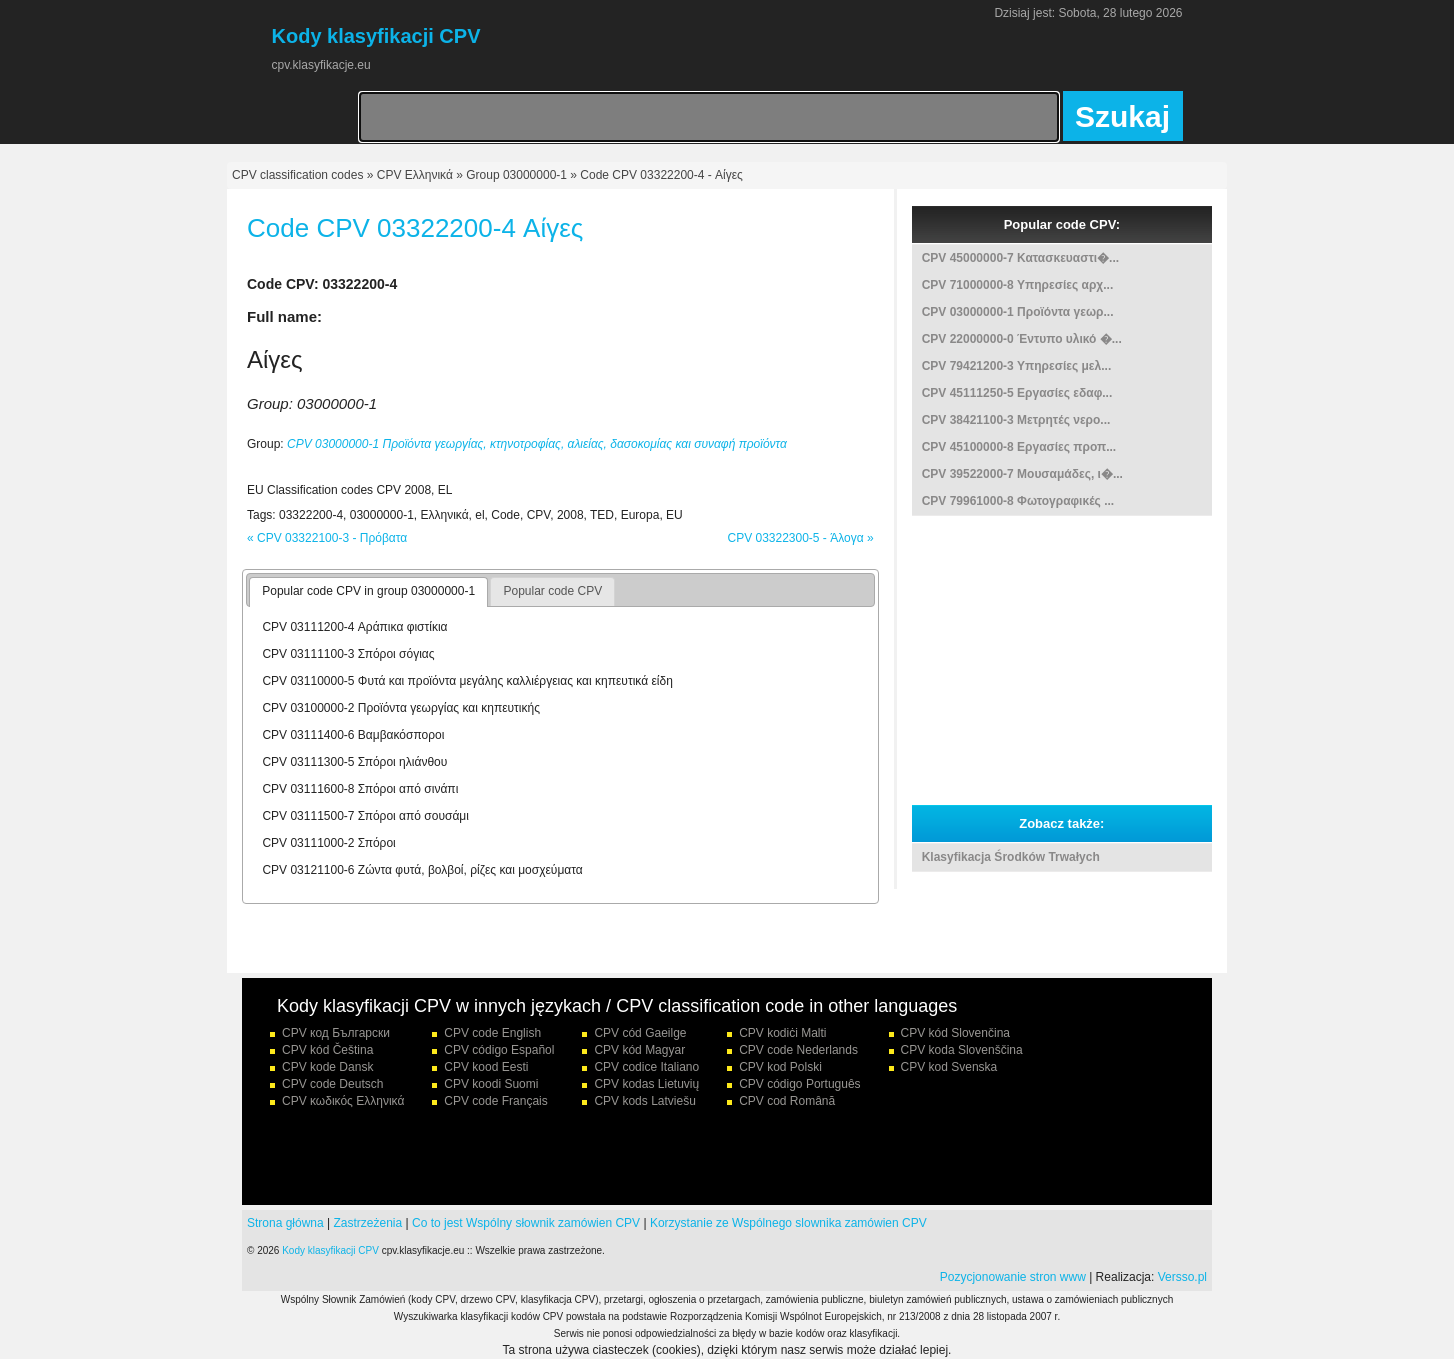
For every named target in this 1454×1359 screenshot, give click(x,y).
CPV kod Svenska (949, 1067)
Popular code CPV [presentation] (552, 591)
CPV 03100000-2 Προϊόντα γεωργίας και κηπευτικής (401, 708)
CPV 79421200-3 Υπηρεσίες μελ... (1017, 366)
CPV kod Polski (780, 1067)
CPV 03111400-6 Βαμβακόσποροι (353, 735)
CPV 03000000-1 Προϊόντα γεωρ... (1018, 312)
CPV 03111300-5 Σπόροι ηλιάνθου (354, 762)
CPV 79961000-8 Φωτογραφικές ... (1018, 501)
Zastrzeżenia (368, 1223)
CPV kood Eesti (486, 1067)
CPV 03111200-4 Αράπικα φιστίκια (354, 627)
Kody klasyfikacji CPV (330, 1250)
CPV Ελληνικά (415, 175)
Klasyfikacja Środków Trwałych (1011, 857)
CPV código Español (499, 1050)
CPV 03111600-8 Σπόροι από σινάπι (360, 789)
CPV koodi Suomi (491, 1084)
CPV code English (492, 1033)
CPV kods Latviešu (644, 1101)
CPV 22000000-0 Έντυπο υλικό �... (1022, 339)
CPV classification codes (297, 175)
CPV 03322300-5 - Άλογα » (800, 538)
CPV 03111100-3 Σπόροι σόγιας (348, 654)
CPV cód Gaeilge (640, 1033)
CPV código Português (799, 1084)
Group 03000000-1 (516, 175)
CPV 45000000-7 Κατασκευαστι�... (1020, 258)
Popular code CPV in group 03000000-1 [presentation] (368, 591)
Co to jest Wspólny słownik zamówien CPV (526, 1223)
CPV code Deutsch (332, 1084)
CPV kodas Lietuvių (646, 1084)
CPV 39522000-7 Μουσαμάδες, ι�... (1022, 474)
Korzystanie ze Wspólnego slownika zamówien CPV (788, 1223)
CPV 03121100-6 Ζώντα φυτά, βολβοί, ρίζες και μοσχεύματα (422, 870)
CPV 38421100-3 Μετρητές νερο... (1016, 420)
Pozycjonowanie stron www (1013, 1277)
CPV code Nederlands (798, 1050)
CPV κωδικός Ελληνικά (343, 1101)
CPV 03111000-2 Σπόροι (328, 843)
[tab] (368, 592)
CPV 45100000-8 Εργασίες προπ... (1019, 447)
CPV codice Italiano (646, 1067)
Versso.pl (1182, 1277)
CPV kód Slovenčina (955, 1033)
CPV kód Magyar (639, 1050)
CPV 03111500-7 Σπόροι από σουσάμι (365, 816)
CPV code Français (495, 1101)
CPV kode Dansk (327, 1067)
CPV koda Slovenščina (962, 1050)
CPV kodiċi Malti (782, 1033)
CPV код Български (336, 1033)
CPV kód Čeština (327, 1050)
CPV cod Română (787, 1101)
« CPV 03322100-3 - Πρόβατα (327, 538)
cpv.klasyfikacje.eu (321, 65)
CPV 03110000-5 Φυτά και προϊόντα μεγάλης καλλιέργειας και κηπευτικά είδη (467, 681)
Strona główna (285, 1223)
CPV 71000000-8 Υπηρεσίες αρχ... (1018, 285)
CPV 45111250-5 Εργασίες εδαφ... (1017, 393)
